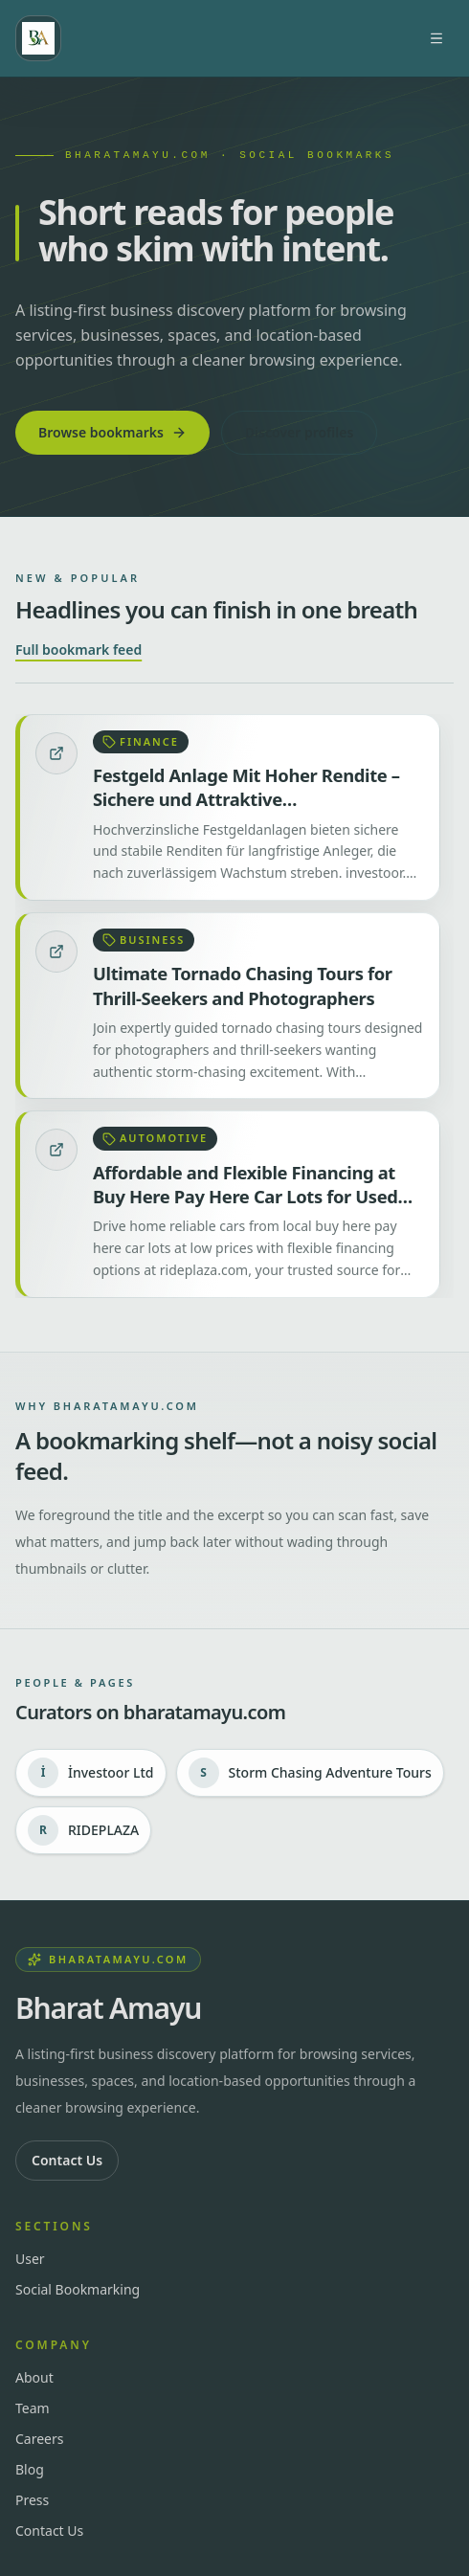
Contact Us (67, 2160)
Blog (29, 2469)
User (30, 2259)
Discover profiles (299, 432)
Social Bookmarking (77, 2289)
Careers (39, 2439)
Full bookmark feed (78, 649)
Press (32, 2500)
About (34, 2377)
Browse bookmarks (112, 432)
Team (32, 2408)
